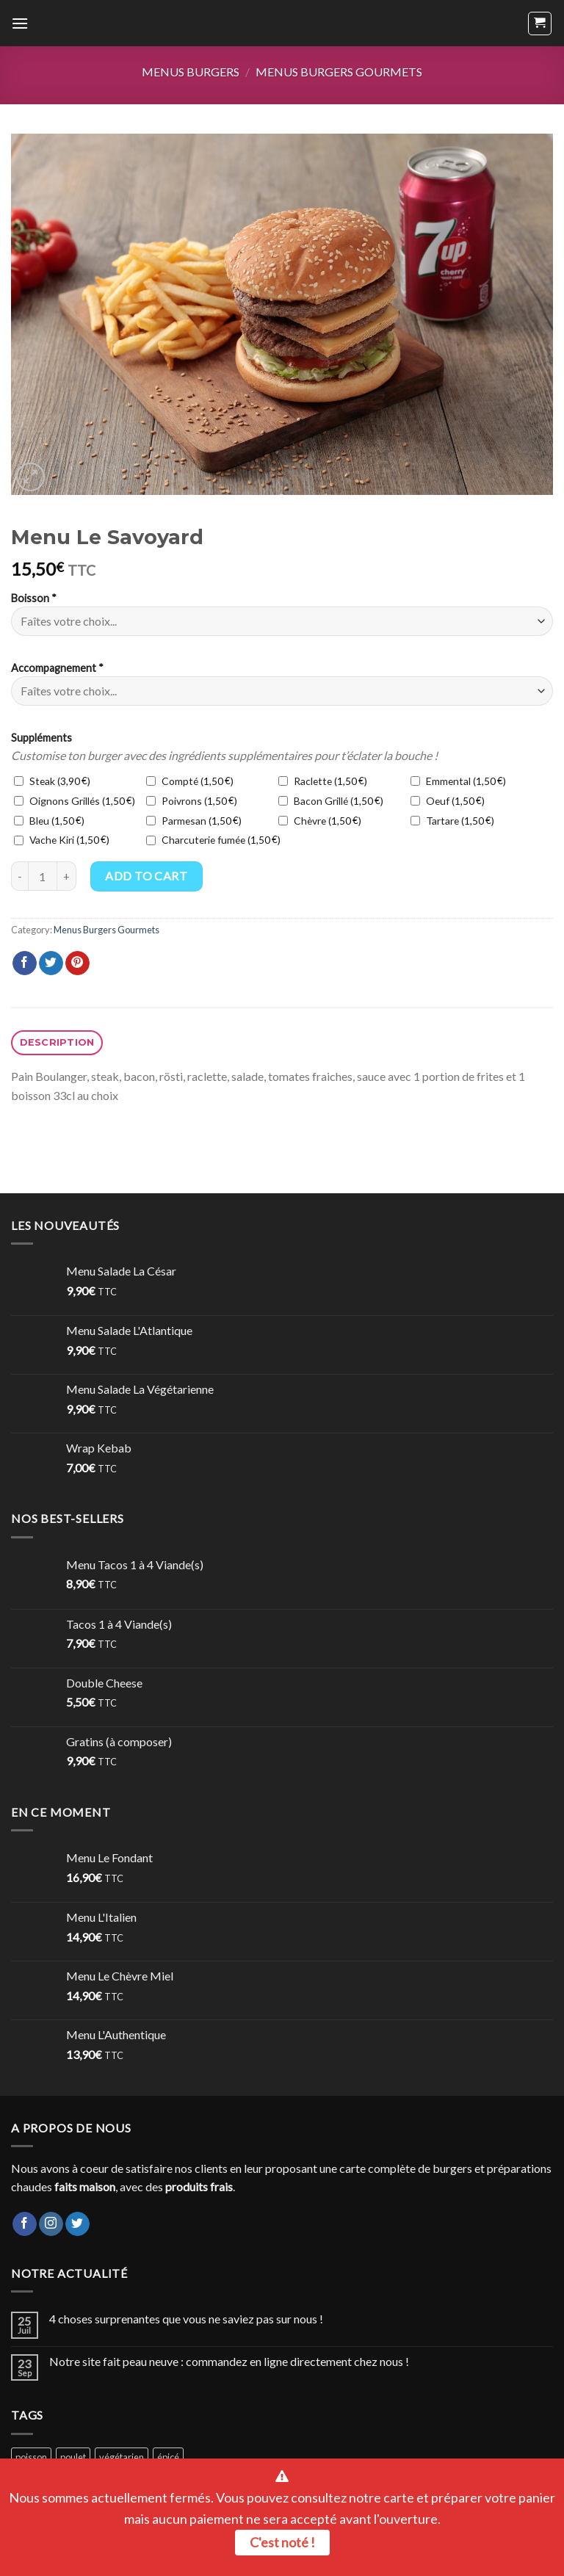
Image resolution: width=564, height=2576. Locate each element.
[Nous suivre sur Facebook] (24, 2224)
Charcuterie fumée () (213, 839)
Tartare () (452, 820)
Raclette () (322, 781)
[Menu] (20, 23)
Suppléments (41, 737)
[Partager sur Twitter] (51, 963)
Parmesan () (194, 820)
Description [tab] (57, 1042)
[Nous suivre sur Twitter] (77, 2224)
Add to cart (146, 876)
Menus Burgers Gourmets (339, 72)
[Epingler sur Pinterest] (77, 963)
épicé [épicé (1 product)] (168, 2457)
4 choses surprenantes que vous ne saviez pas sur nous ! (186, 2319)
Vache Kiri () (61, 839)
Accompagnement (57, 668)
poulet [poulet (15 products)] (73, 2457)
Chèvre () (319, 820)
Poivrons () (191, 801)
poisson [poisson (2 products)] (31, 2457)
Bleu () (49, 820)
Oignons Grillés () (74, 801)
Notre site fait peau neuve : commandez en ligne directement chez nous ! (229, 2361)
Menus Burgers (190, 72)
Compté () (190, 781)
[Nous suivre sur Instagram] (51, 2224)
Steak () (52, 781)
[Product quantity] (42, 876)
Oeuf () (448, 801)
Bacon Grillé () (330, 801)
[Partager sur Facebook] (24, 963)
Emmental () (458, 781)
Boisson (34, 598)
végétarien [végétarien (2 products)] (121, 2457)
